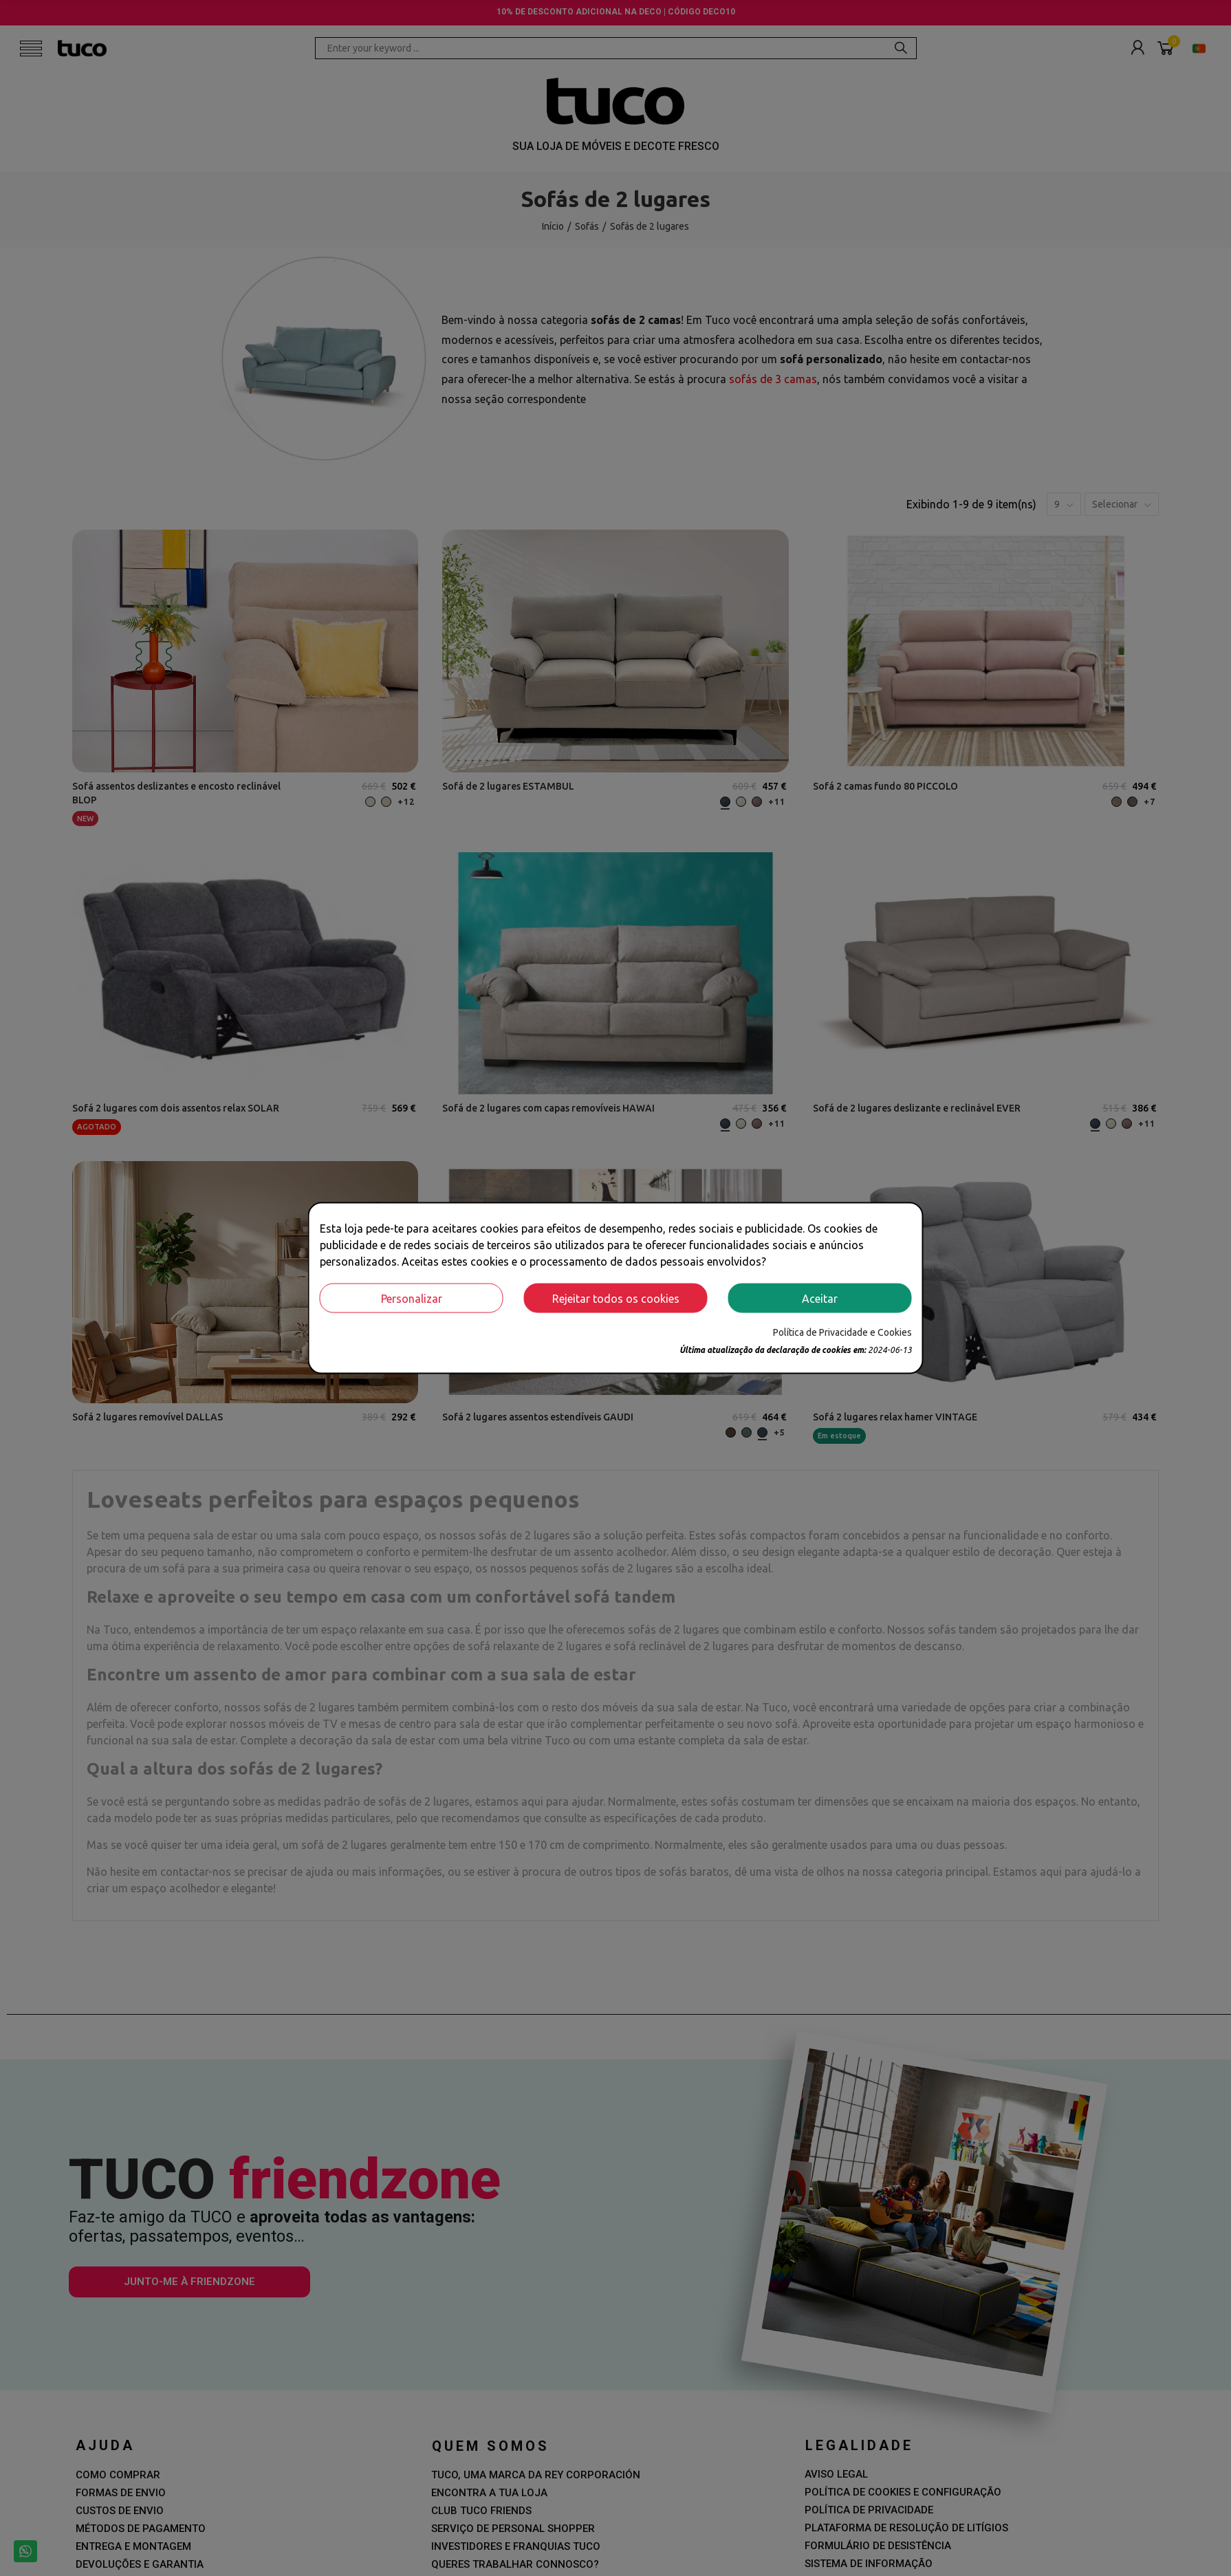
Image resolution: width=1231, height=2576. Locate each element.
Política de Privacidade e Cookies (842, 1332)
